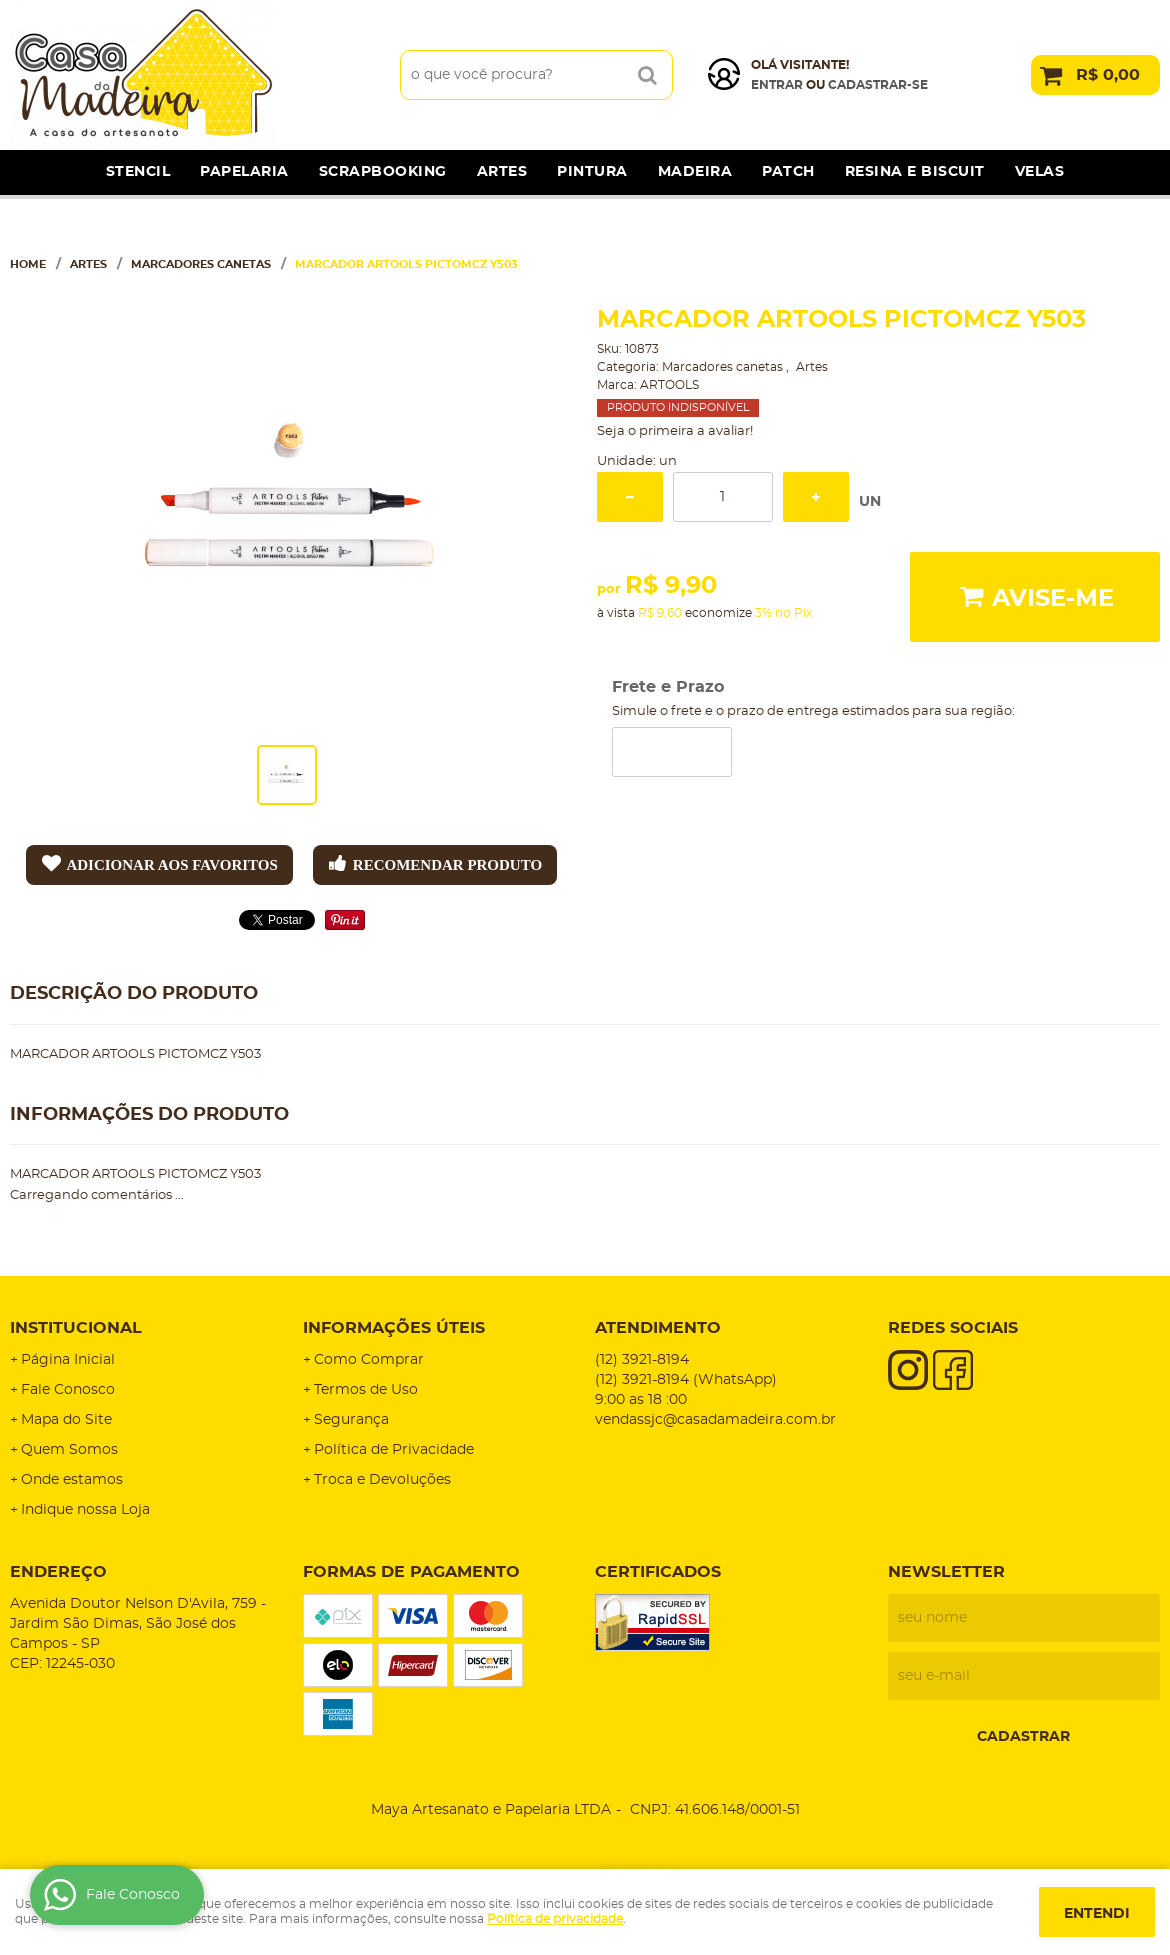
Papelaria (244, 172)
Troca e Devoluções (382, 1480)
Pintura (592, 172)
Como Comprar (369, 1360)
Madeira (695, 172)
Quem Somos (69, 1450)
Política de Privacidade (394, 1450)
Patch (788, 172)
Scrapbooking (383, 172)
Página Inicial (68, 1360)
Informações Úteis (394, 1328)
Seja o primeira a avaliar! (675, 431)
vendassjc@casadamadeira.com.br (715, 1420)
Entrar (777, 85)
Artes (502, 172)
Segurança (351, 1420)
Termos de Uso (366, 1390)
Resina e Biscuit (915, 172)
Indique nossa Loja (85, 1510)
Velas (1040, 172)
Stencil (138, 172)
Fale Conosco (68, 1390)
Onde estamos (72, 1480)
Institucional (76, 1328)
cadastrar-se (878, 85)
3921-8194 (642, 1360)
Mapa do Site (66, 1420)
